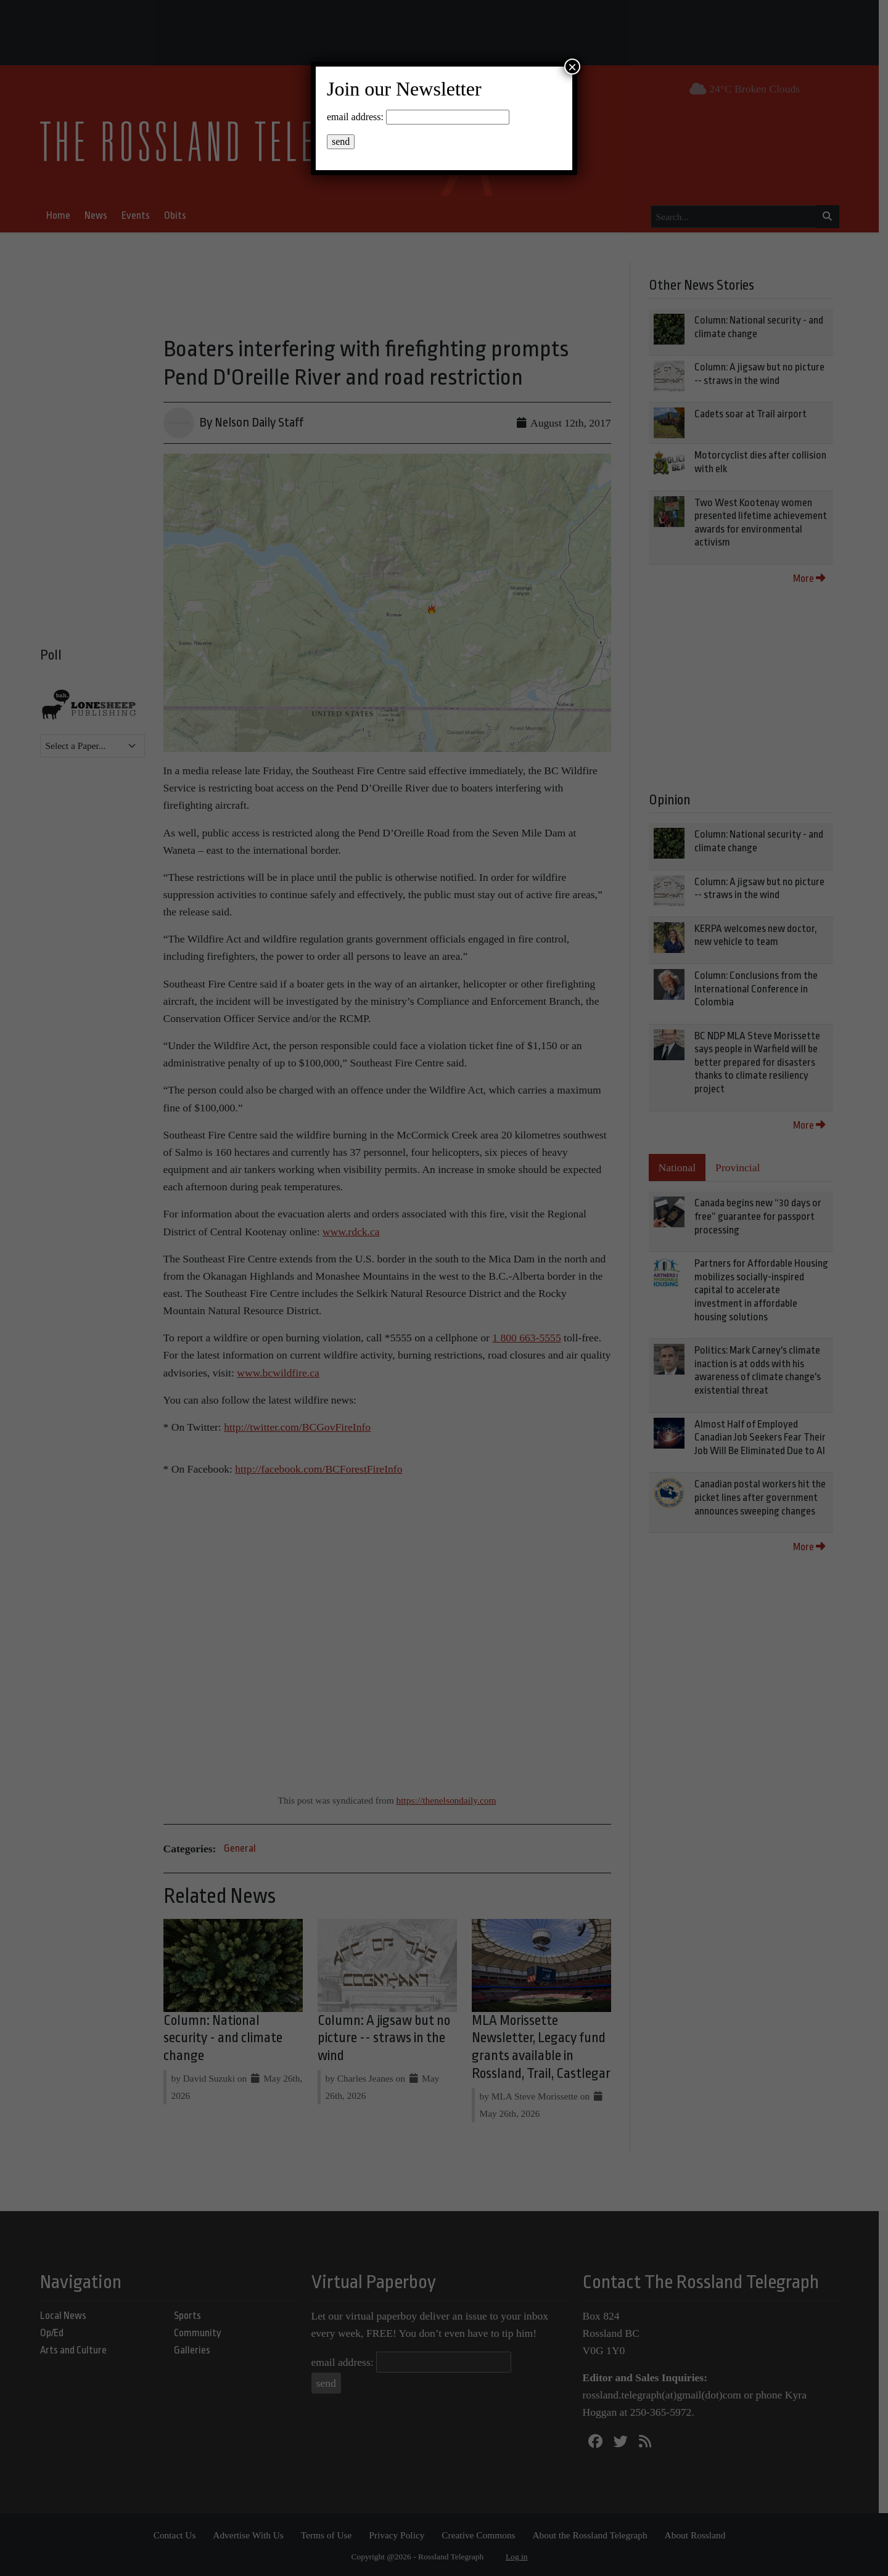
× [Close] (572, 67)
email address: (355, 117)
